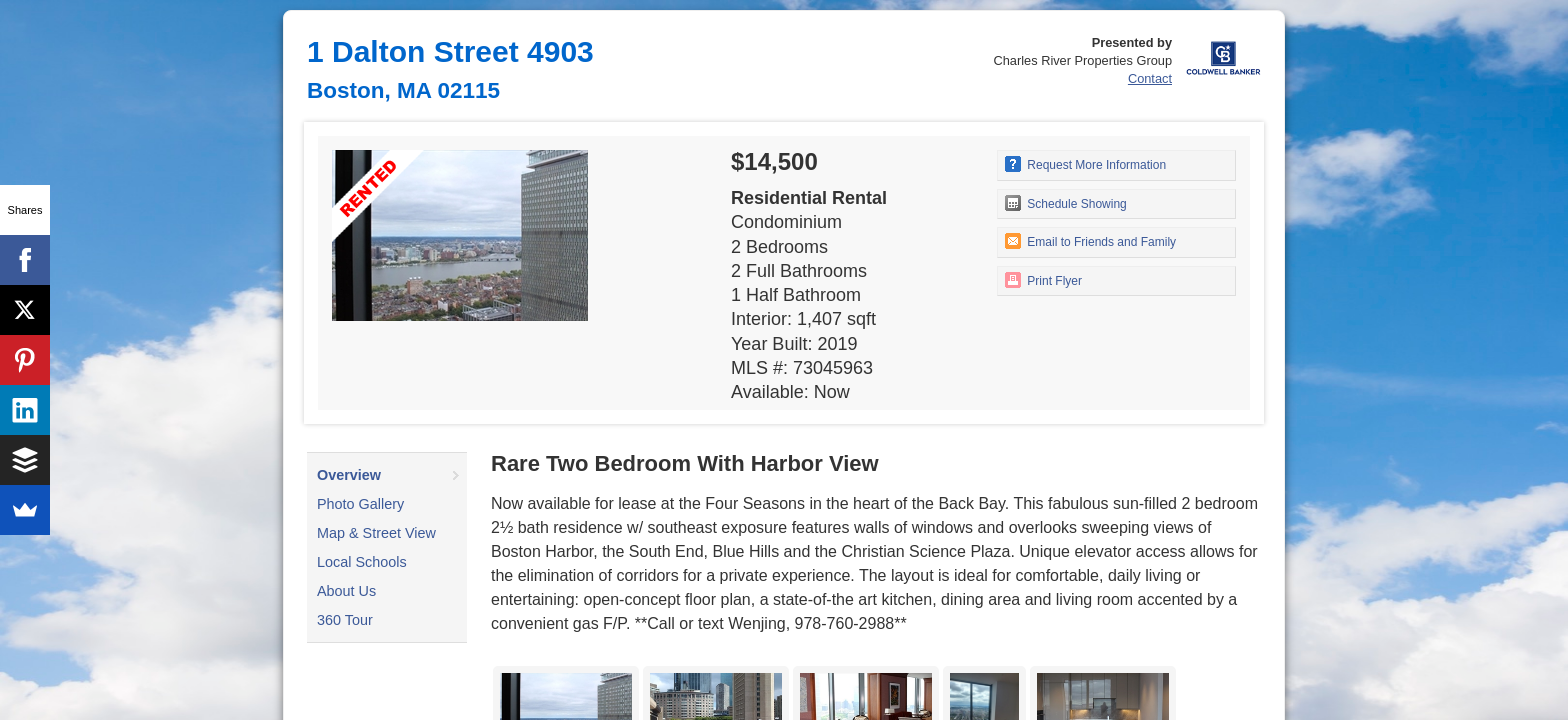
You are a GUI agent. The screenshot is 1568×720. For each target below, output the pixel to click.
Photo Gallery (360, 504)
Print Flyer (1043, 280)
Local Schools (362, 562)
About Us (346, 591)
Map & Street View (376, 533)
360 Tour (345, 620)
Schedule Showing (1066, 203)
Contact (1150, 78)
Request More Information (1085, 164)
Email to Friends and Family (1090, 241)
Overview (349, 475)
